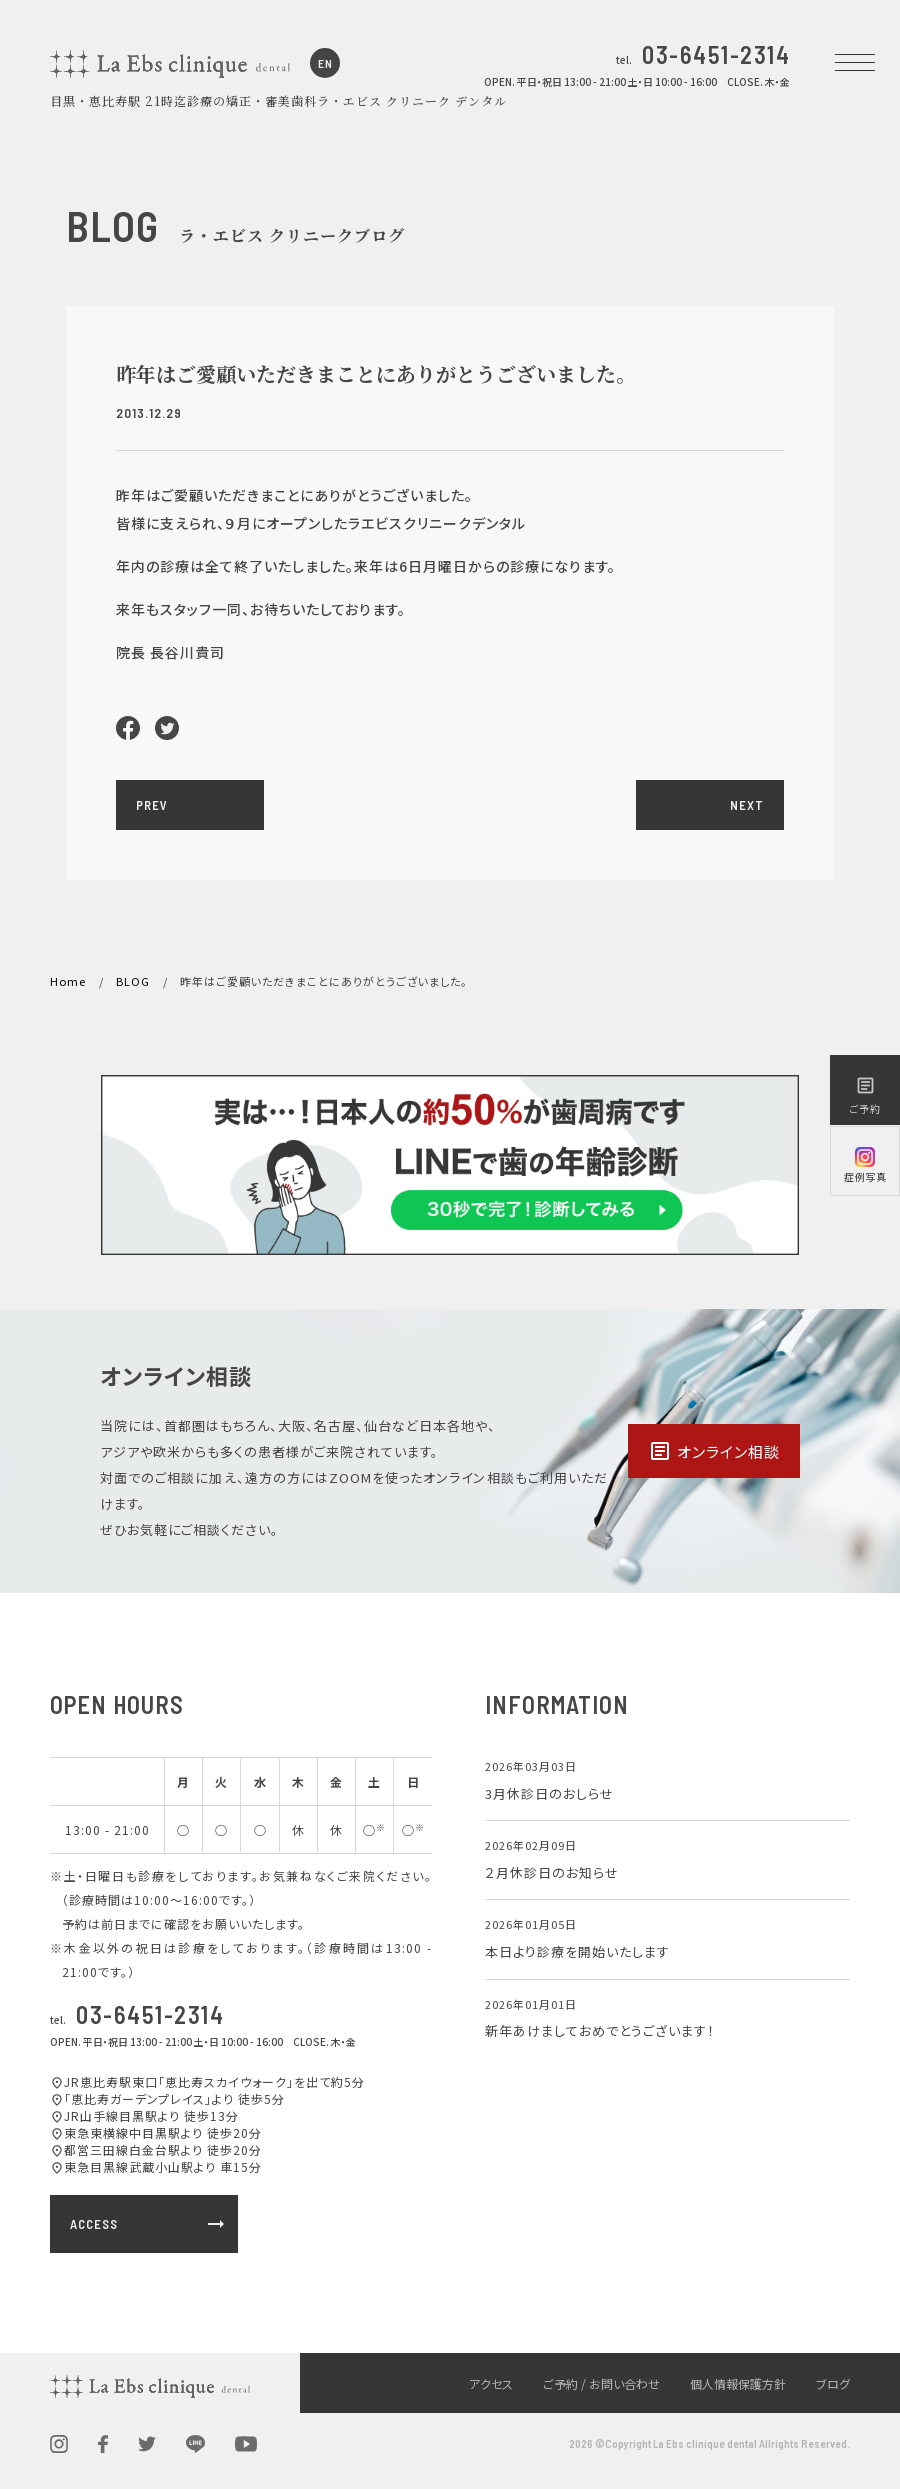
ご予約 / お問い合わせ (601, 2383)
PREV (152, 805)
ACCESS (149, 2224)
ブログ (833, 2383)
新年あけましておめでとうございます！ (600, 2030)
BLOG (133, 981)
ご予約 (865, 1095)
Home (68, 981)
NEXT (747, 805)
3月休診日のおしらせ (549, 1793)
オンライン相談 (714, 1451)
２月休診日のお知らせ (552, 1872)
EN (325, 63)
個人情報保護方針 (738, 2383)
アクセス (491, 2383)
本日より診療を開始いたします (577, 1951)
